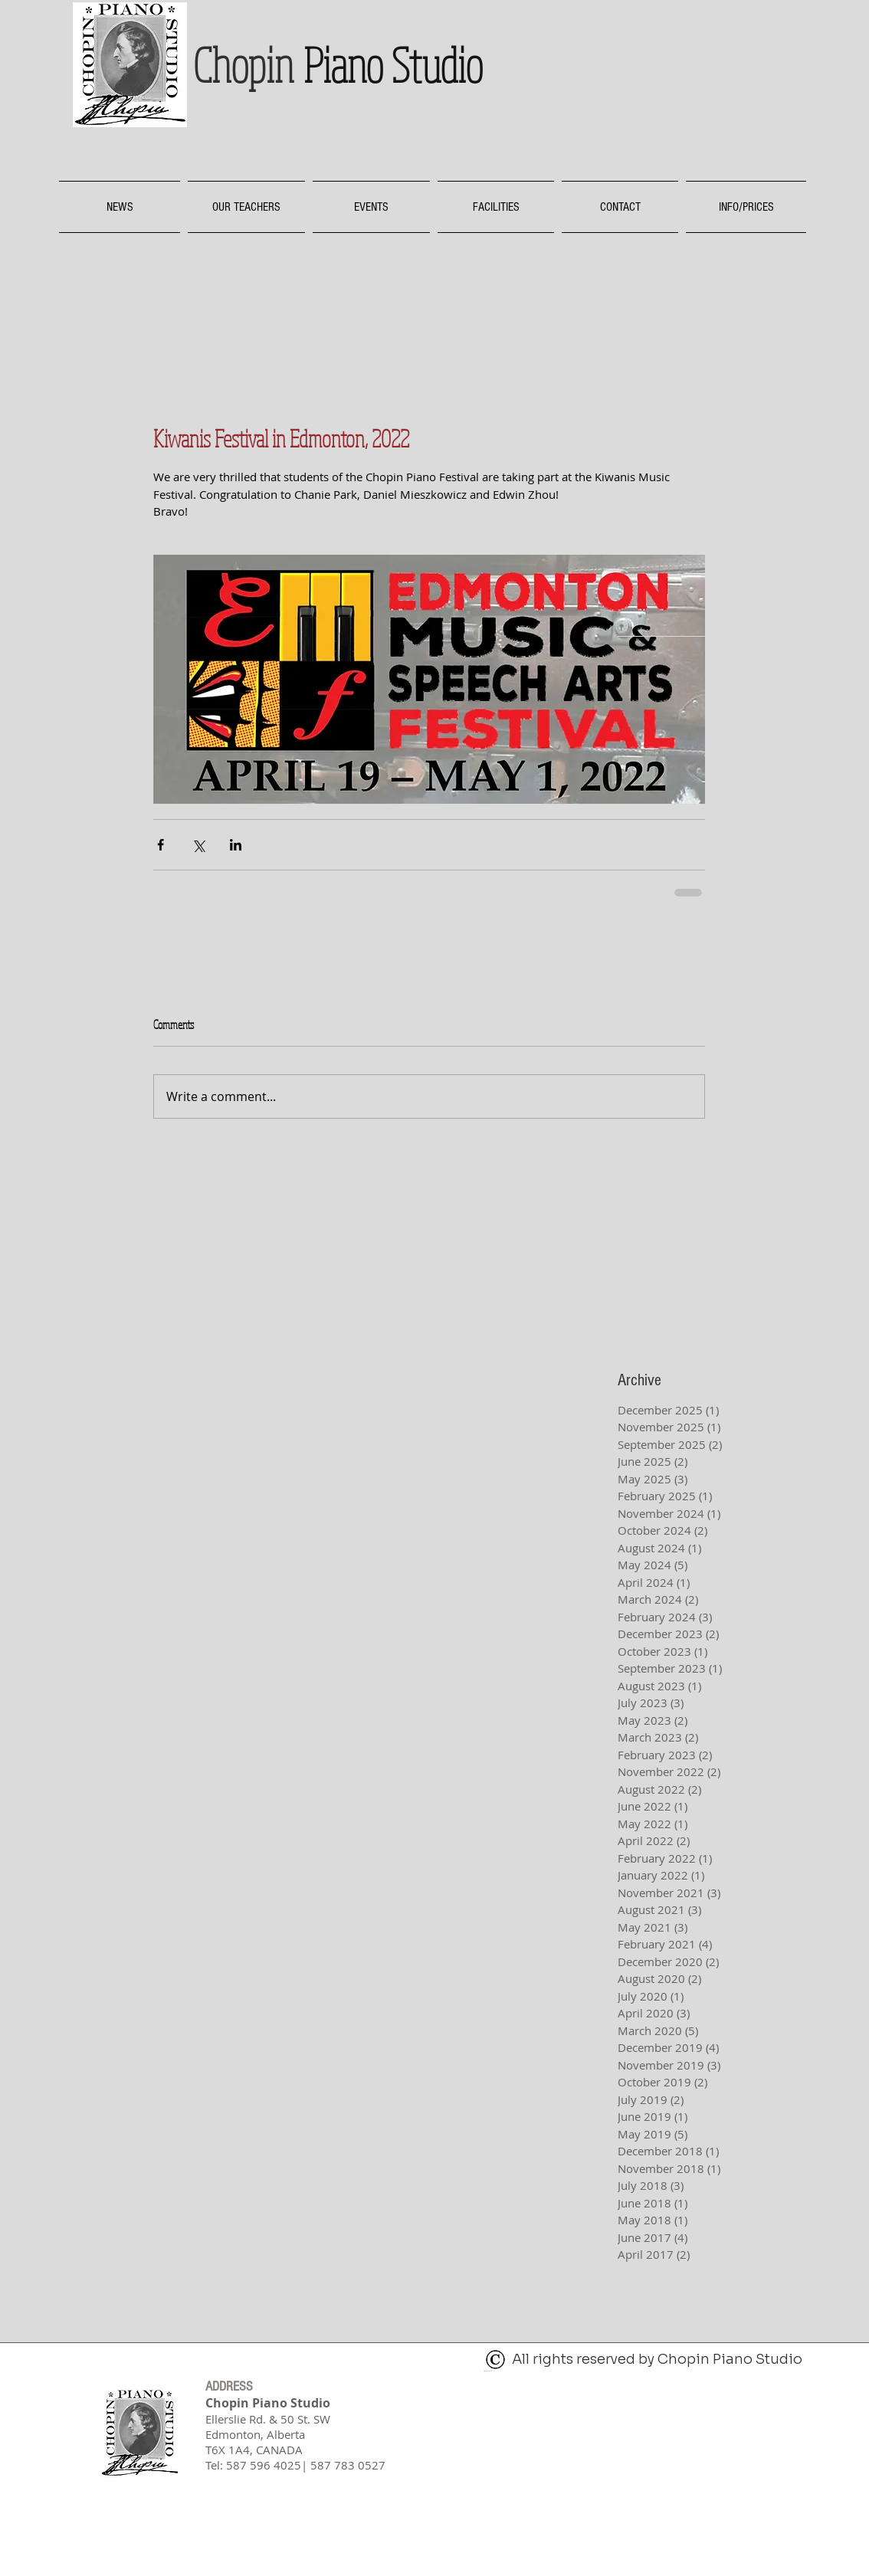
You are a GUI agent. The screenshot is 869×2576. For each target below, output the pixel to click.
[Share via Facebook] (160, 844)
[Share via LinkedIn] (235, 844)
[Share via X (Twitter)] (198, 844)
